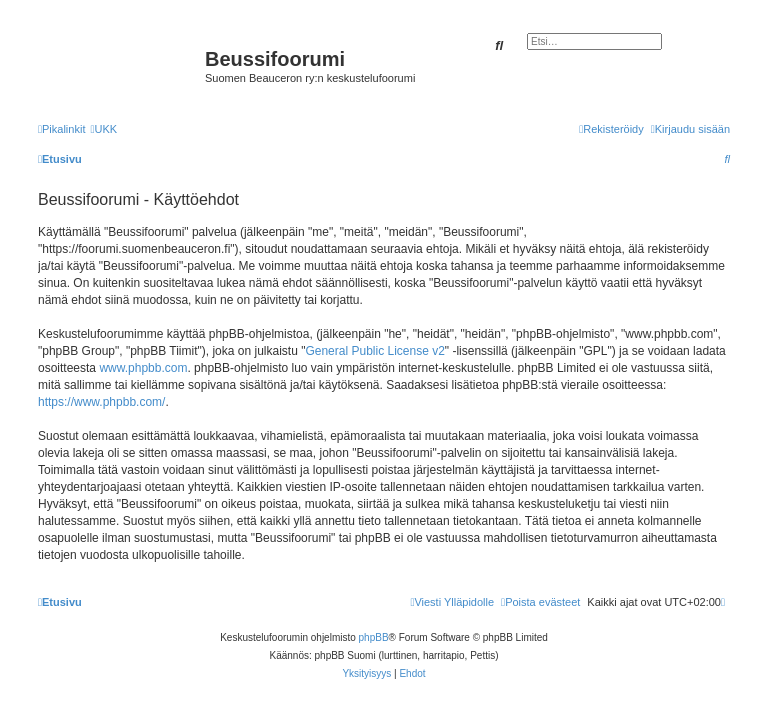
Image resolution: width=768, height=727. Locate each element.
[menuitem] (103, 129)
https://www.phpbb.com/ (101, 402)
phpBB (374, 637)
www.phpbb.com (143, 368)
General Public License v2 (374, 351)
